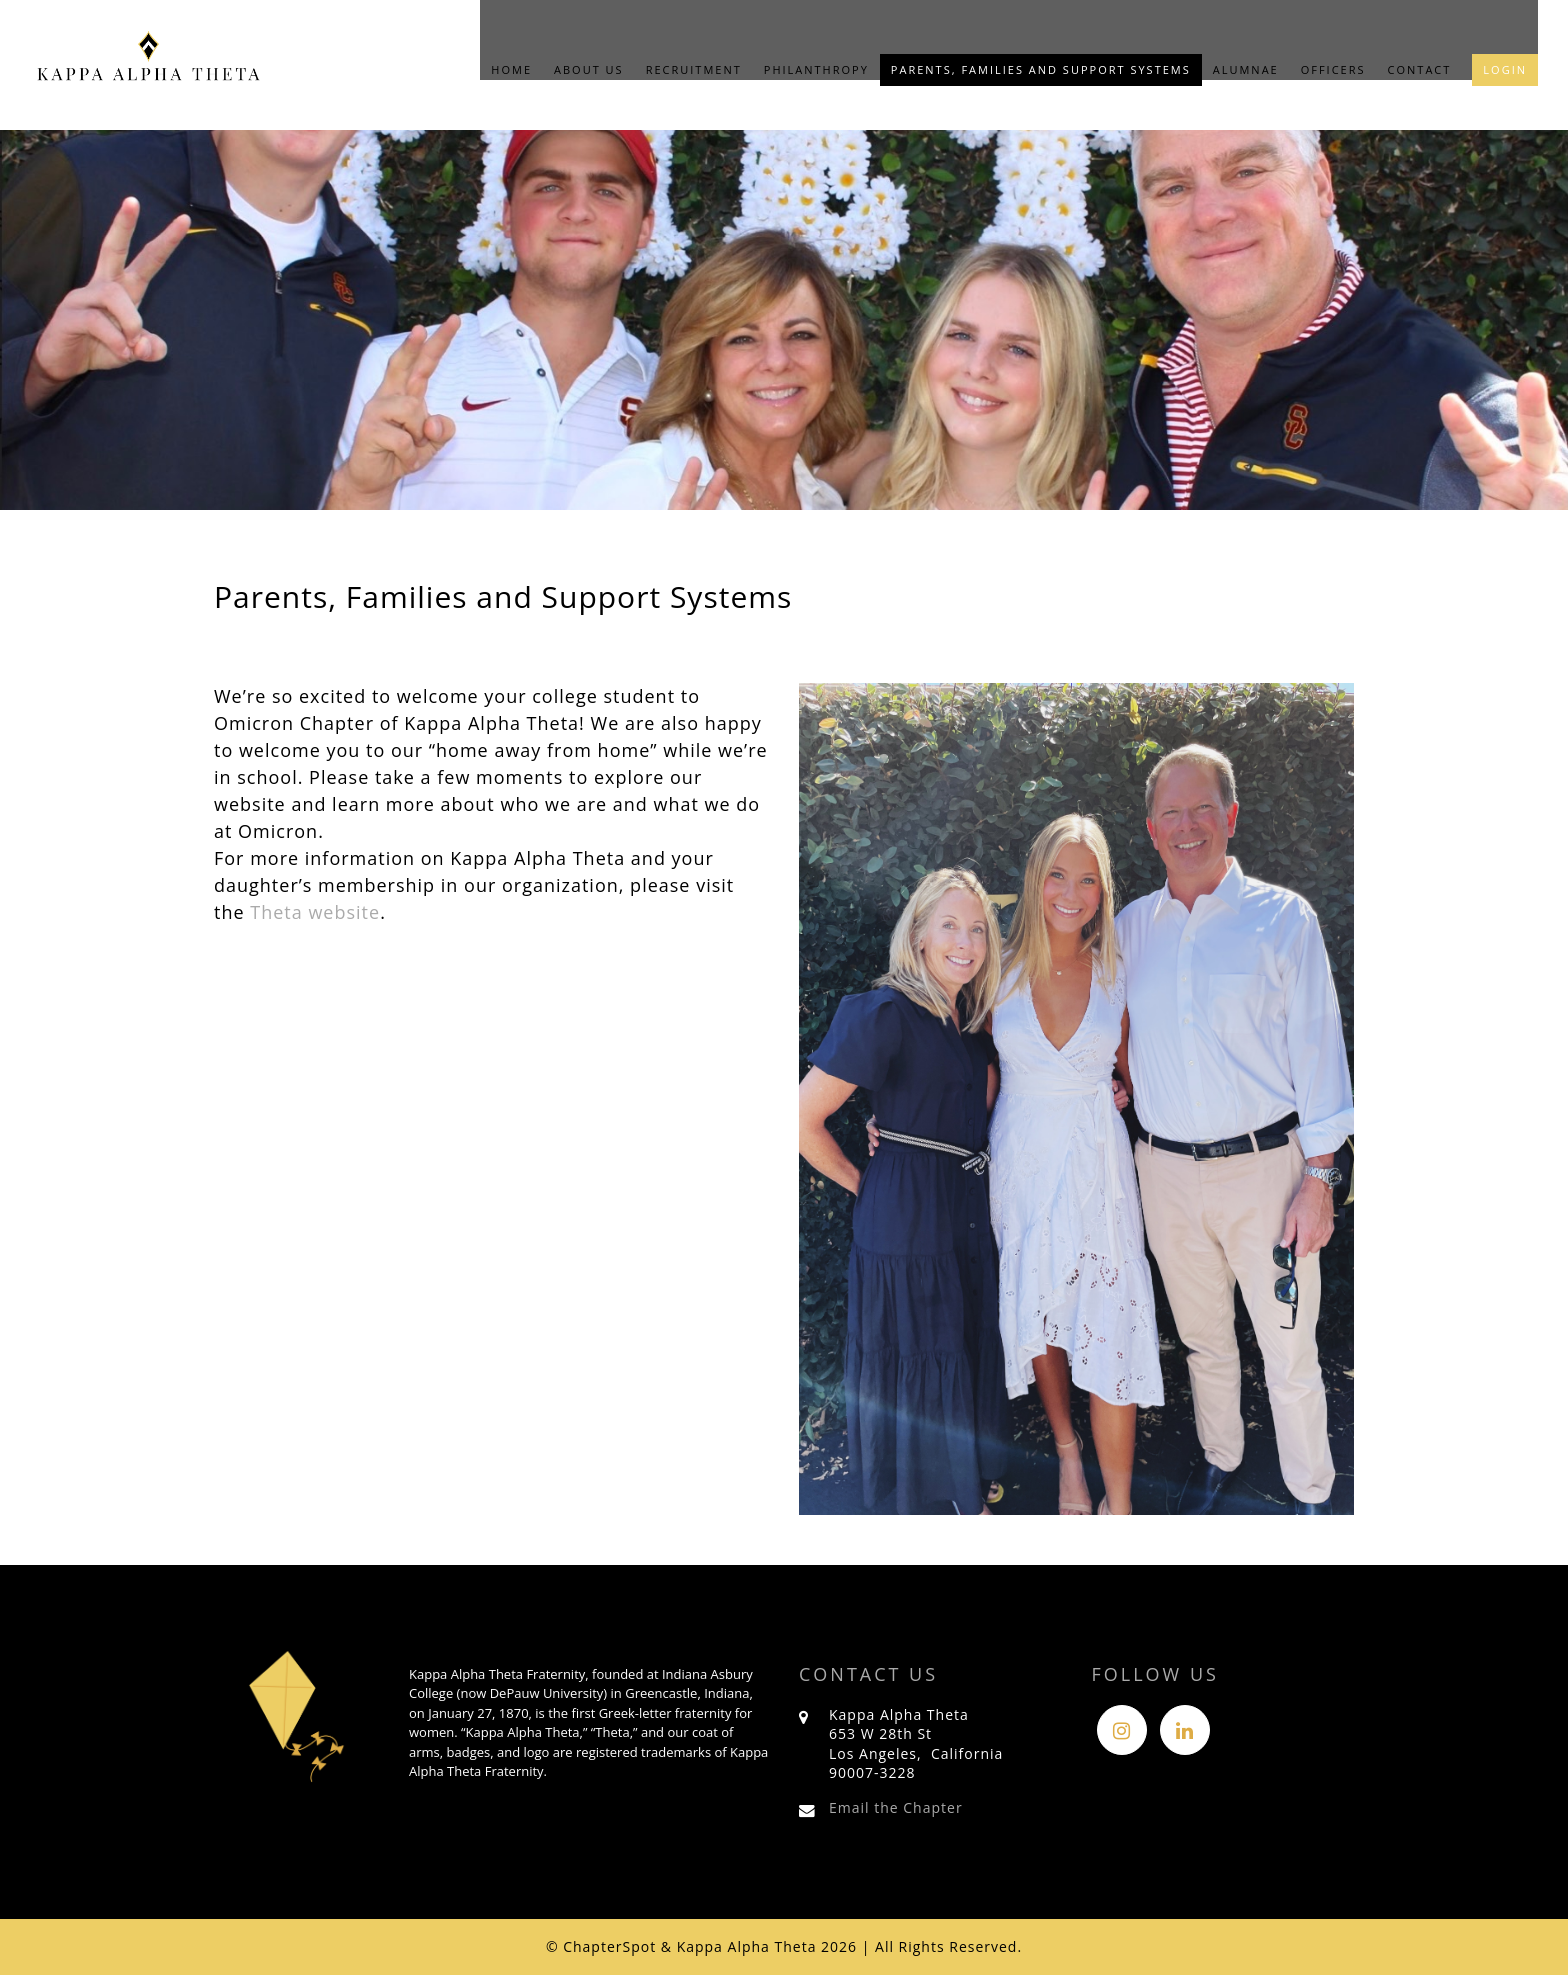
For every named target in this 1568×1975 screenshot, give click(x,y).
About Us (589, 69)
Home (511, 69)
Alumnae (1246, 69)
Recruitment (694, 69)
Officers (1333, 69)
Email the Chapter (896, 1807)
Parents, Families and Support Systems (1041, 69)
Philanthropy (816, 69)
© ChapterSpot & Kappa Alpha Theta (681, 1946)
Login (1505, 69)
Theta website (315, 912)
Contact (1420, 69)
